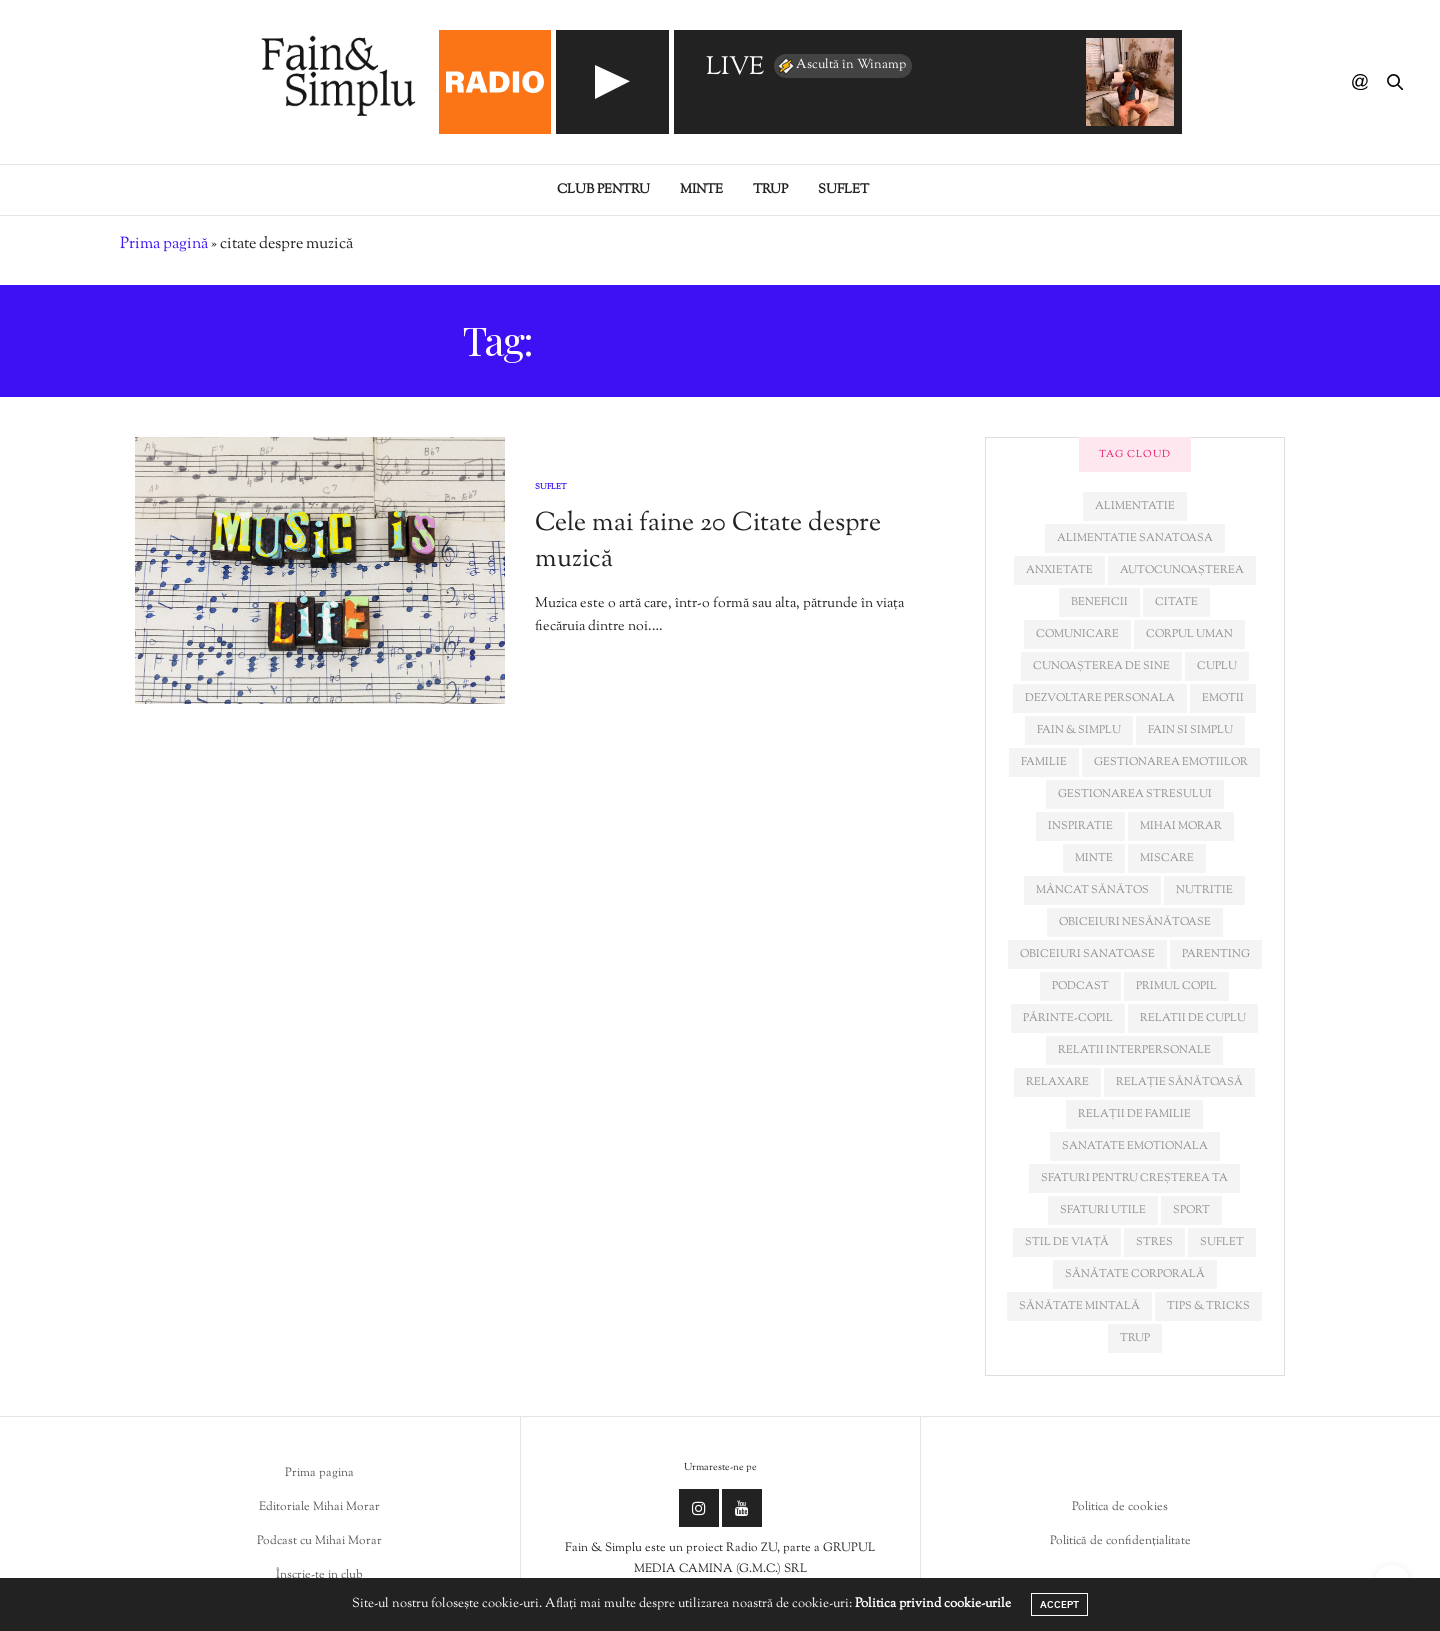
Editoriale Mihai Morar (319, 1507)
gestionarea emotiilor (1171, 762)
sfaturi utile (1103, 1210)
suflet (1222, 1242)
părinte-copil (1068, 1018)
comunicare (1077, 634)
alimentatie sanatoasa (1135, 538)
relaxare (1057, 1082)
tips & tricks (1208, 1306)
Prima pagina (319, 1473)
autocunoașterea (1182, 570)
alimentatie (1135, 506)
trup (1135, 1338)
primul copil (1176, 986)
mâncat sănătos (1092, 890)
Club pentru (603, 190)
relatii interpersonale (1134, 1050)
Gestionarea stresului (1135, 794)
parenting (1216, 954)
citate (1176, 602)
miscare (1167, 858)
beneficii (1099, 602)
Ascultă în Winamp (841, 66)
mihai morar (1181, 826)
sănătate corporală (1135, 1274)
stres (1154, 1242)
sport (1191, 1210)
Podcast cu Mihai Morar (319, 1541)
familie (1044, 762)
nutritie (1204, 890)
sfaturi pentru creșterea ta (1134, 1178)
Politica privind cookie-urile (933, 1604)
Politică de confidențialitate (1120, 1541)
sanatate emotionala (1135, 1146)
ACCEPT (1059, 1604)
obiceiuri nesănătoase (1135, 922)
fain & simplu (1079, 730)
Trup (770, 190)
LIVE (735, 68)
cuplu (1217, 666)
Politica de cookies (1120, 1507)
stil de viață (1067, 1242)
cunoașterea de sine (1101, 666)
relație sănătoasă (1179, 1082)
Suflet (843, 190)
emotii (1223, 698)
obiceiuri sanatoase (1087, 954)
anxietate (1059, 570)
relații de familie (1134, 1114)
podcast (1080, 986)
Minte (701, 190)
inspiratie (1080, 826)
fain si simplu (1190, 730)
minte (1094, 858)
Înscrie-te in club (319, 1575)
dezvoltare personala (1100, 698)
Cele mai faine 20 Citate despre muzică (708, 541)
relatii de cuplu (1193, 1018)
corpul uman (1189, 634)
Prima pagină (164, 244)
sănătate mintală (1079, 1306)
